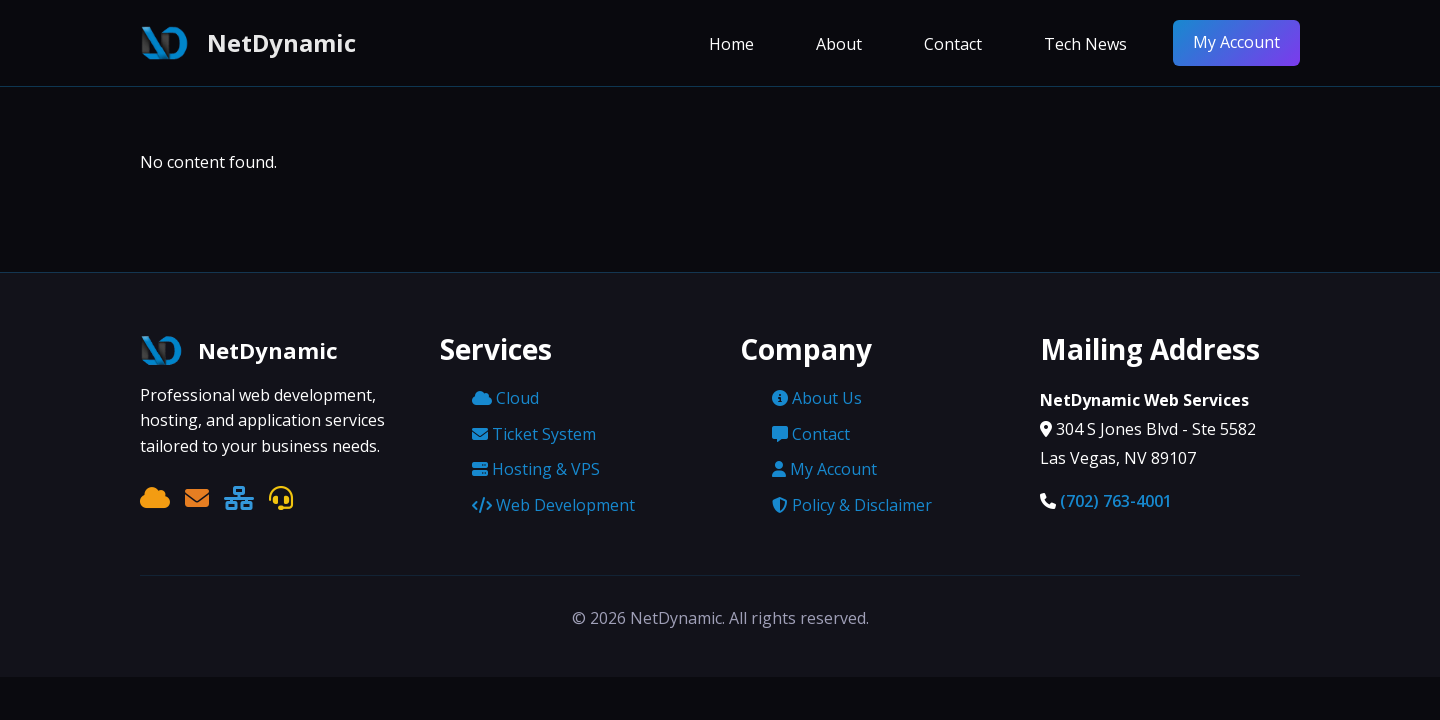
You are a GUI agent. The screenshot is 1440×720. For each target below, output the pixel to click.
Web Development (553, 505)
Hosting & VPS (536, 469)
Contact (953, 44)
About (839, 44)
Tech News (1085, 44)
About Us (817, 398)
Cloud (505, 398)
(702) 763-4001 (1116, 501)
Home (731, 44)
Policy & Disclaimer (852, 505)
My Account (1236, 42)
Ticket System (534, 434)
